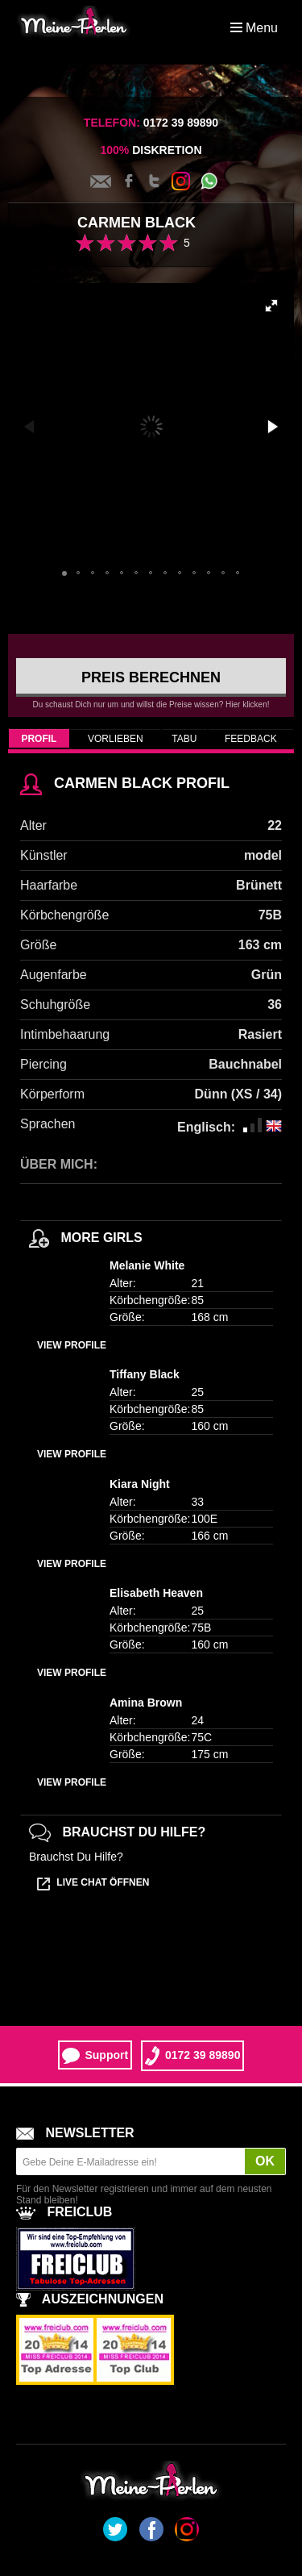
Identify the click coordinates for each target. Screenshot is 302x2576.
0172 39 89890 (192, 2055)
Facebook (129, 181)
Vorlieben (115, 738)
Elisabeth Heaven (156, 1592)
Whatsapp (209, 181)
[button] (271, 306)
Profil (38, 738)
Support (95, 2056)
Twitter (155, 181)
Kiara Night (140, 1484)
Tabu (184, 738)
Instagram (181, 181)
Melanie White (147, 1265)
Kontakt (100, 181)
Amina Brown (146, 1702)
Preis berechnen (151, 677)
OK (265, 2161)
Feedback (251, 738)
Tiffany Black (145, 1374)
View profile (71, 1345)
